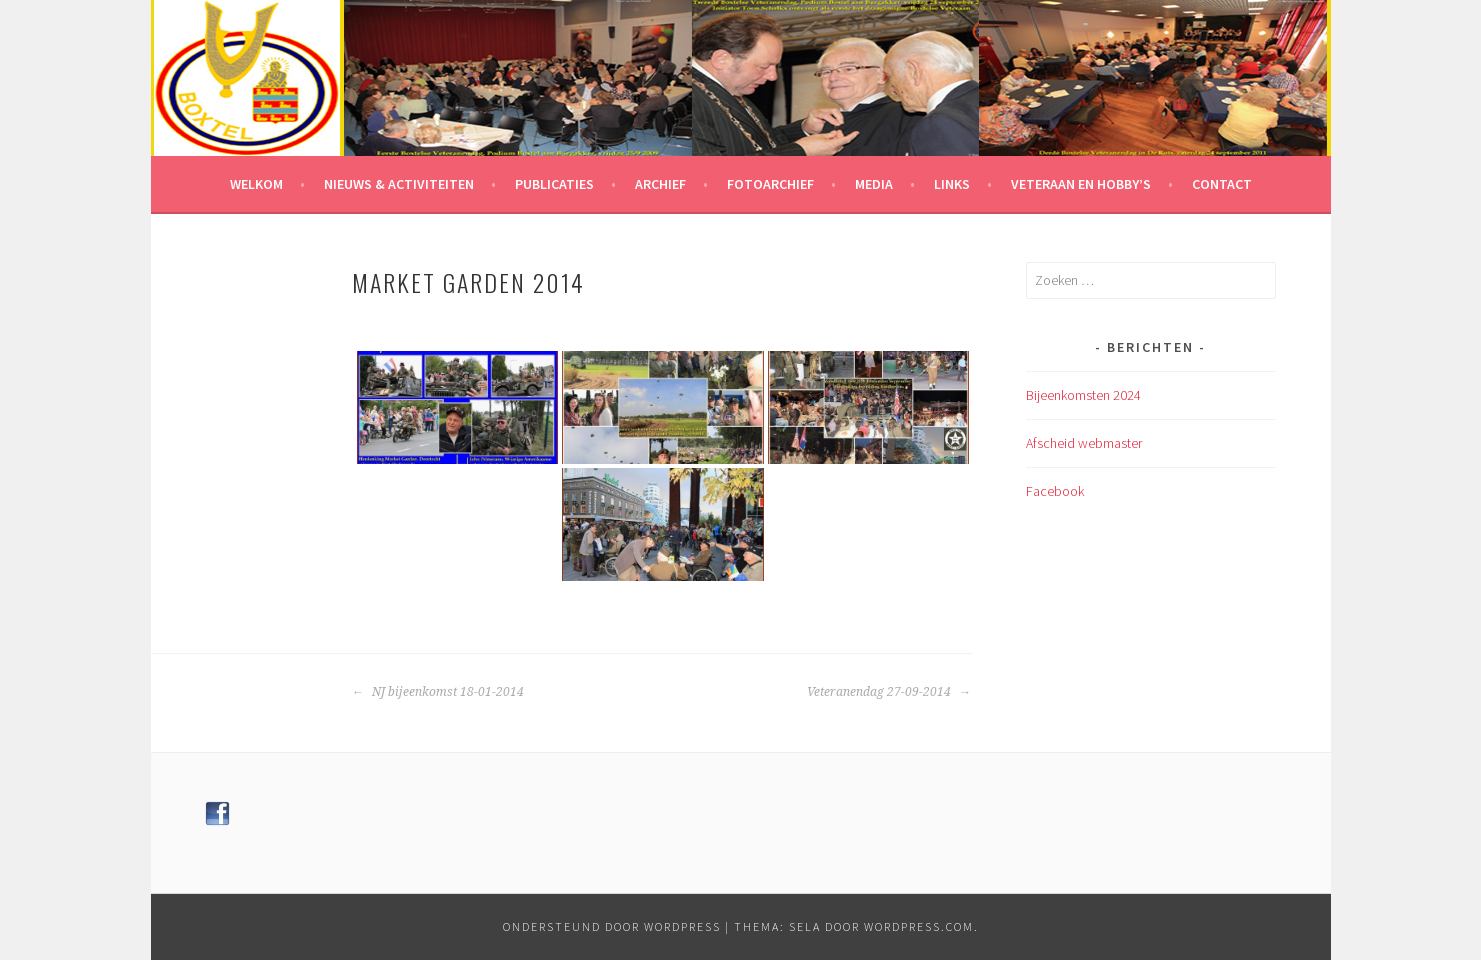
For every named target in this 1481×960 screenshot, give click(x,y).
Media (874, 184)
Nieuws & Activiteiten (399, 184)
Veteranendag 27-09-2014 (889, 692)
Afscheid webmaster (1084, 443)
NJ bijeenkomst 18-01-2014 (438, 692)
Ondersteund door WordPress (612, 926)
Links (952, 184)
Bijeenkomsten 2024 (1083, 395)
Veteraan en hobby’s (1081, 184)
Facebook (1055, 491)
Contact (1222, 184)
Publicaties (554, 184)
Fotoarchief (770, 184)
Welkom (256, 184)
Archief (660, 184)
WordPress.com (919, 926)
